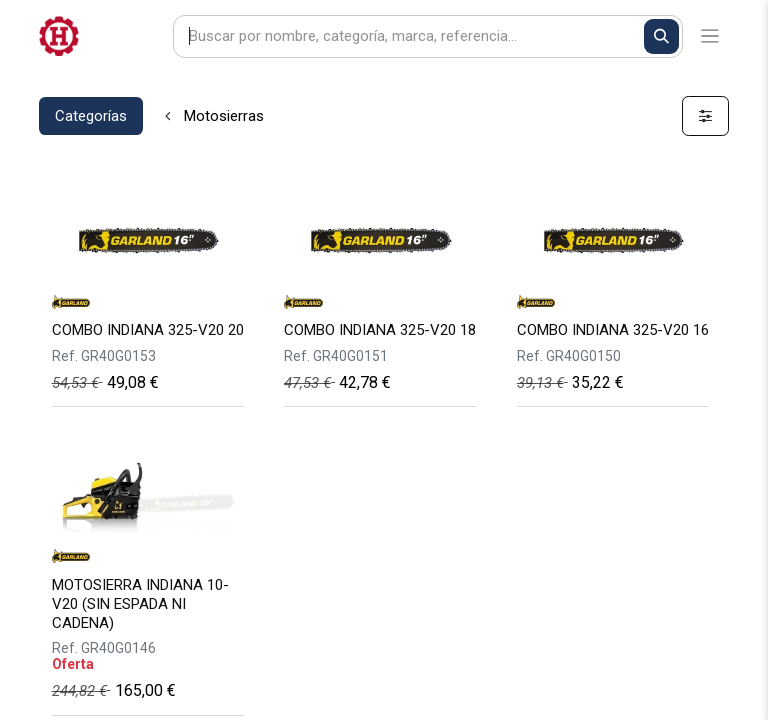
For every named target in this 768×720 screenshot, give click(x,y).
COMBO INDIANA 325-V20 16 (613, 330)
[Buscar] (661, 36)
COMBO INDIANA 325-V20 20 (148, 330)
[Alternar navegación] (710, 36)
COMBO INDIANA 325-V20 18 (380, 330)
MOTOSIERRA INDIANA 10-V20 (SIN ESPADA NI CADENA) (140, 604)
